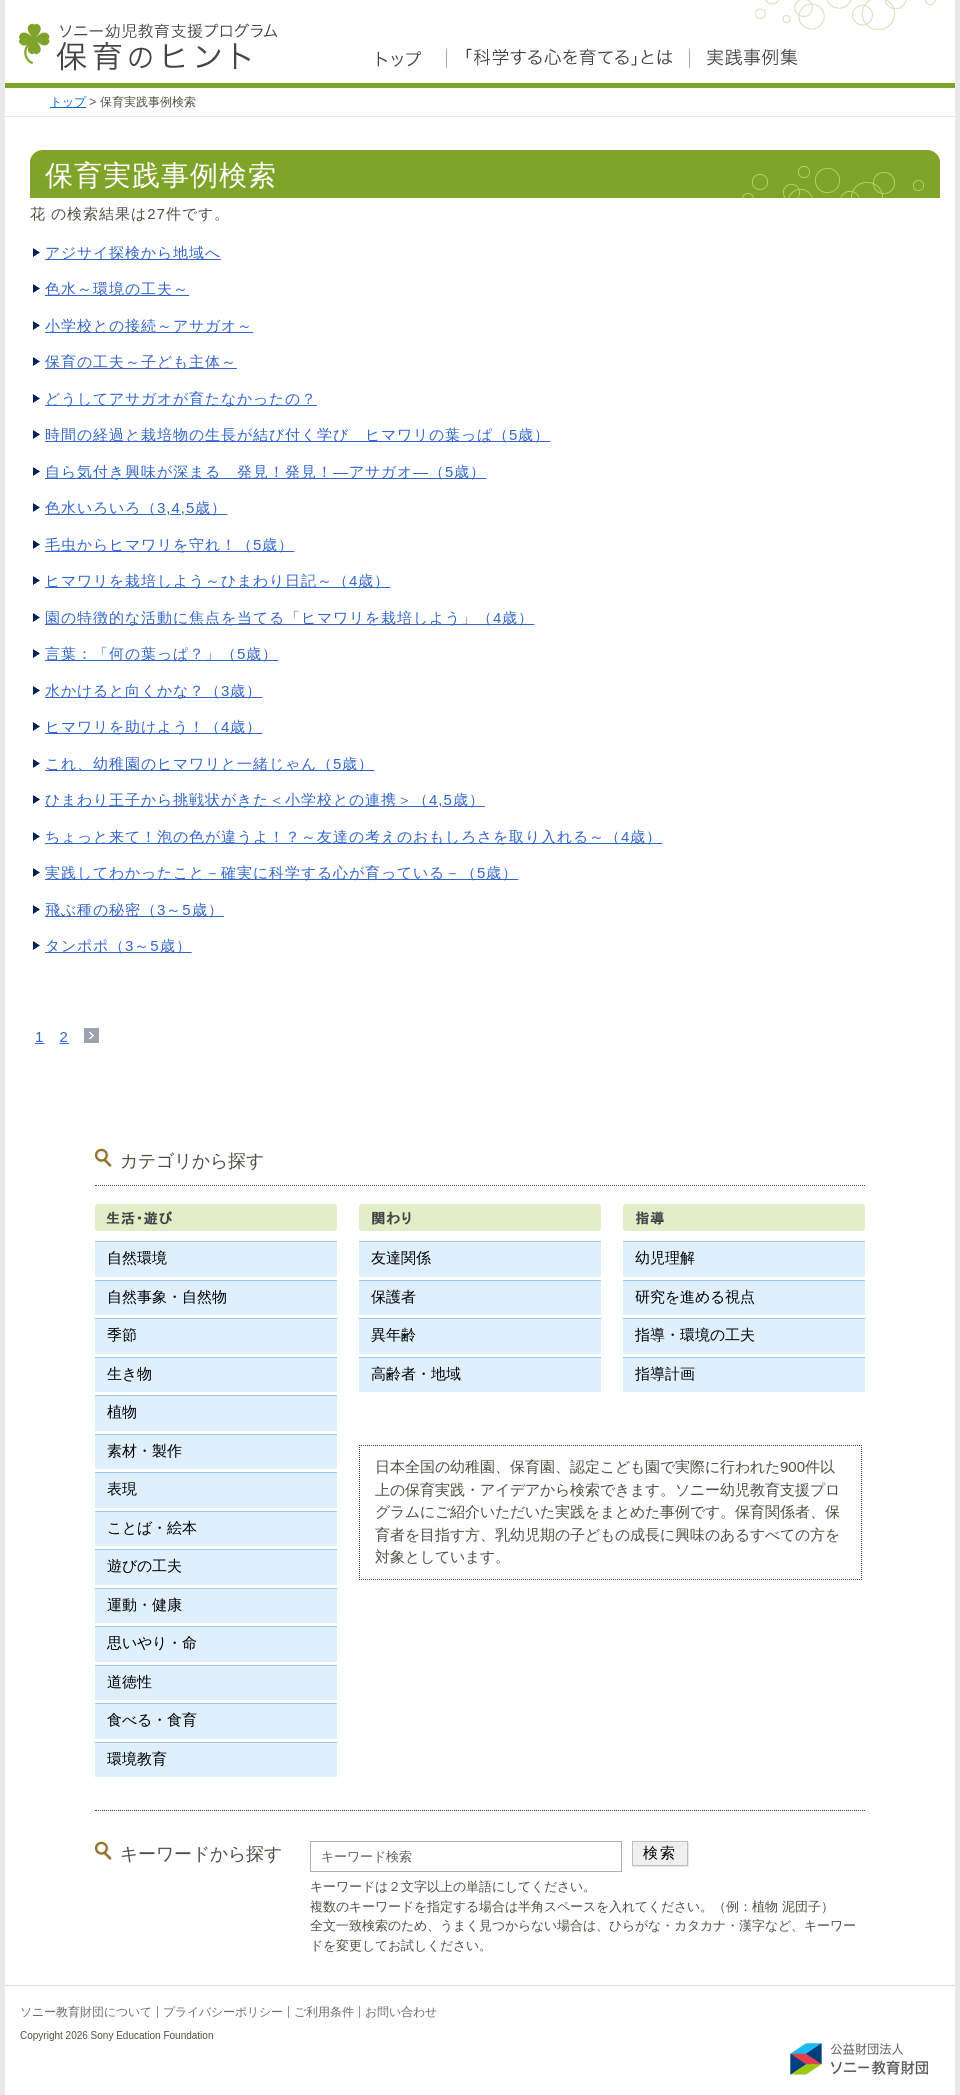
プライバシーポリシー (223, 2012)
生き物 (129, 1373)
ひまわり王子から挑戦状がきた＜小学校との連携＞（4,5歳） (265, 799)
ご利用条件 (324, 2012)
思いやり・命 (152, 1642)
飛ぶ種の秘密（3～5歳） (134, 909)
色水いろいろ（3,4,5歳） (136, 507)
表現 (122, 1488)
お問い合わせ (401, 2012)
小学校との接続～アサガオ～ (149, 325)
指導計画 (665, 1373)
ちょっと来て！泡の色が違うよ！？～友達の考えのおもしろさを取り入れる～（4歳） (353, 836)
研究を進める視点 (695, 1296)
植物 (122, 1411)
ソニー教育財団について (86, 2012)
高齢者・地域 (416, 1373)
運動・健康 (144, 1604)
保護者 (393, 1296)
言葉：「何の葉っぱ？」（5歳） (161, 653)
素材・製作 (144, 1450)
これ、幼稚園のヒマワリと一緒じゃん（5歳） (209, 763)
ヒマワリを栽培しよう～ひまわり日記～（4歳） (217, 580)
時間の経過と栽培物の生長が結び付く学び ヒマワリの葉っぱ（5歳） (297, 434)
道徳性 (129, 1681)
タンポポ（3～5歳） (118, 945)
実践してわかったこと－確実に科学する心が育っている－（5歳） (281, 872)
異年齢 (393, 1334)
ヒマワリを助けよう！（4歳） (153, 726)
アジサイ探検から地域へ (133, 252)
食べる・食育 (152, 1719)
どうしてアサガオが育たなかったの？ (181, 398)
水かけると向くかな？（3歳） (153, 690)
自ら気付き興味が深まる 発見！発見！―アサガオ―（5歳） (265, 471)
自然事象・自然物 (167, 1296)
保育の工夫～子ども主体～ (141, 361)
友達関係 (401, 1257)
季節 (122, 1334)
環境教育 (137, 1758)
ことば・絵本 (152, 1527)
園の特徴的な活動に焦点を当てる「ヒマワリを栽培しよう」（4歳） (289, 617)
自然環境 (137, 1257)
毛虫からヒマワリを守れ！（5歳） (169, 544)
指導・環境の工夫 (695, 1334)
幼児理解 (665, 1257)
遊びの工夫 (144, 1565)
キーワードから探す (201, 1854)
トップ (68, 102)
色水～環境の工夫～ (117, 288)
